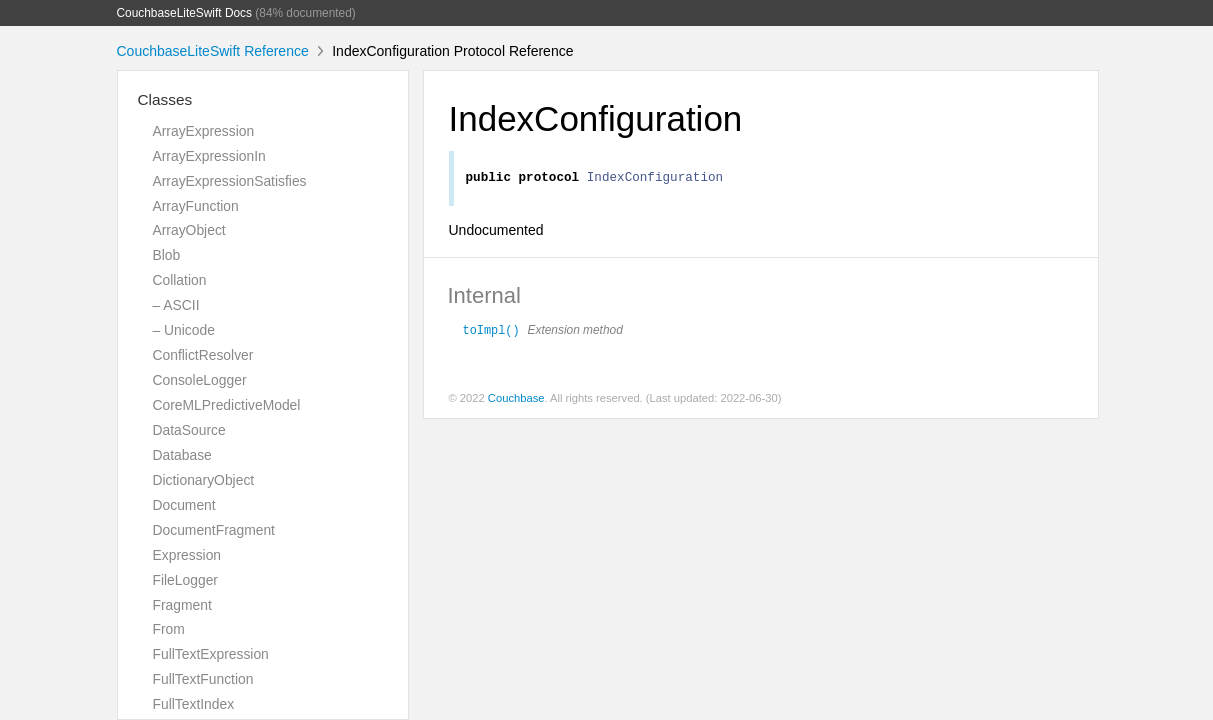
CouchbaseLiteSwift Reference (213, 51)
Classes (165, 99)
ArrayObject (189, 230)
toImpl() (491, 332)
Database (182, 455)
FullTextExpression (211, 654)
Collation (180, 280)
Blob (167, 255)
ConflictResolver (203, 355)
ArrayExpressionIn (209, 156)
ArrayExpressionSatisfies (230, 181)
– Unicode (184, 330)
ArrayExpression (204, 131)
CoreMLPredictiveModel (227, 405)
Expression (187, 555)
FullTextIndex (194, 704)
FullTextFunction (203, 679)
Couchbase (516, 401)
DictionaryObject (204, 480)
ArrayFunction (196, 206)
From (169, 629)
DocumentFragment (214, 530)
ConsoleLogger (200, 380)
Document (184, 505)
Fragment (182, 605)
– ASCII (176, 305)
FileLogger (186, 580)
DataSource (189, 430)
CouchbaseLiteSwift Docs (185, 13)
